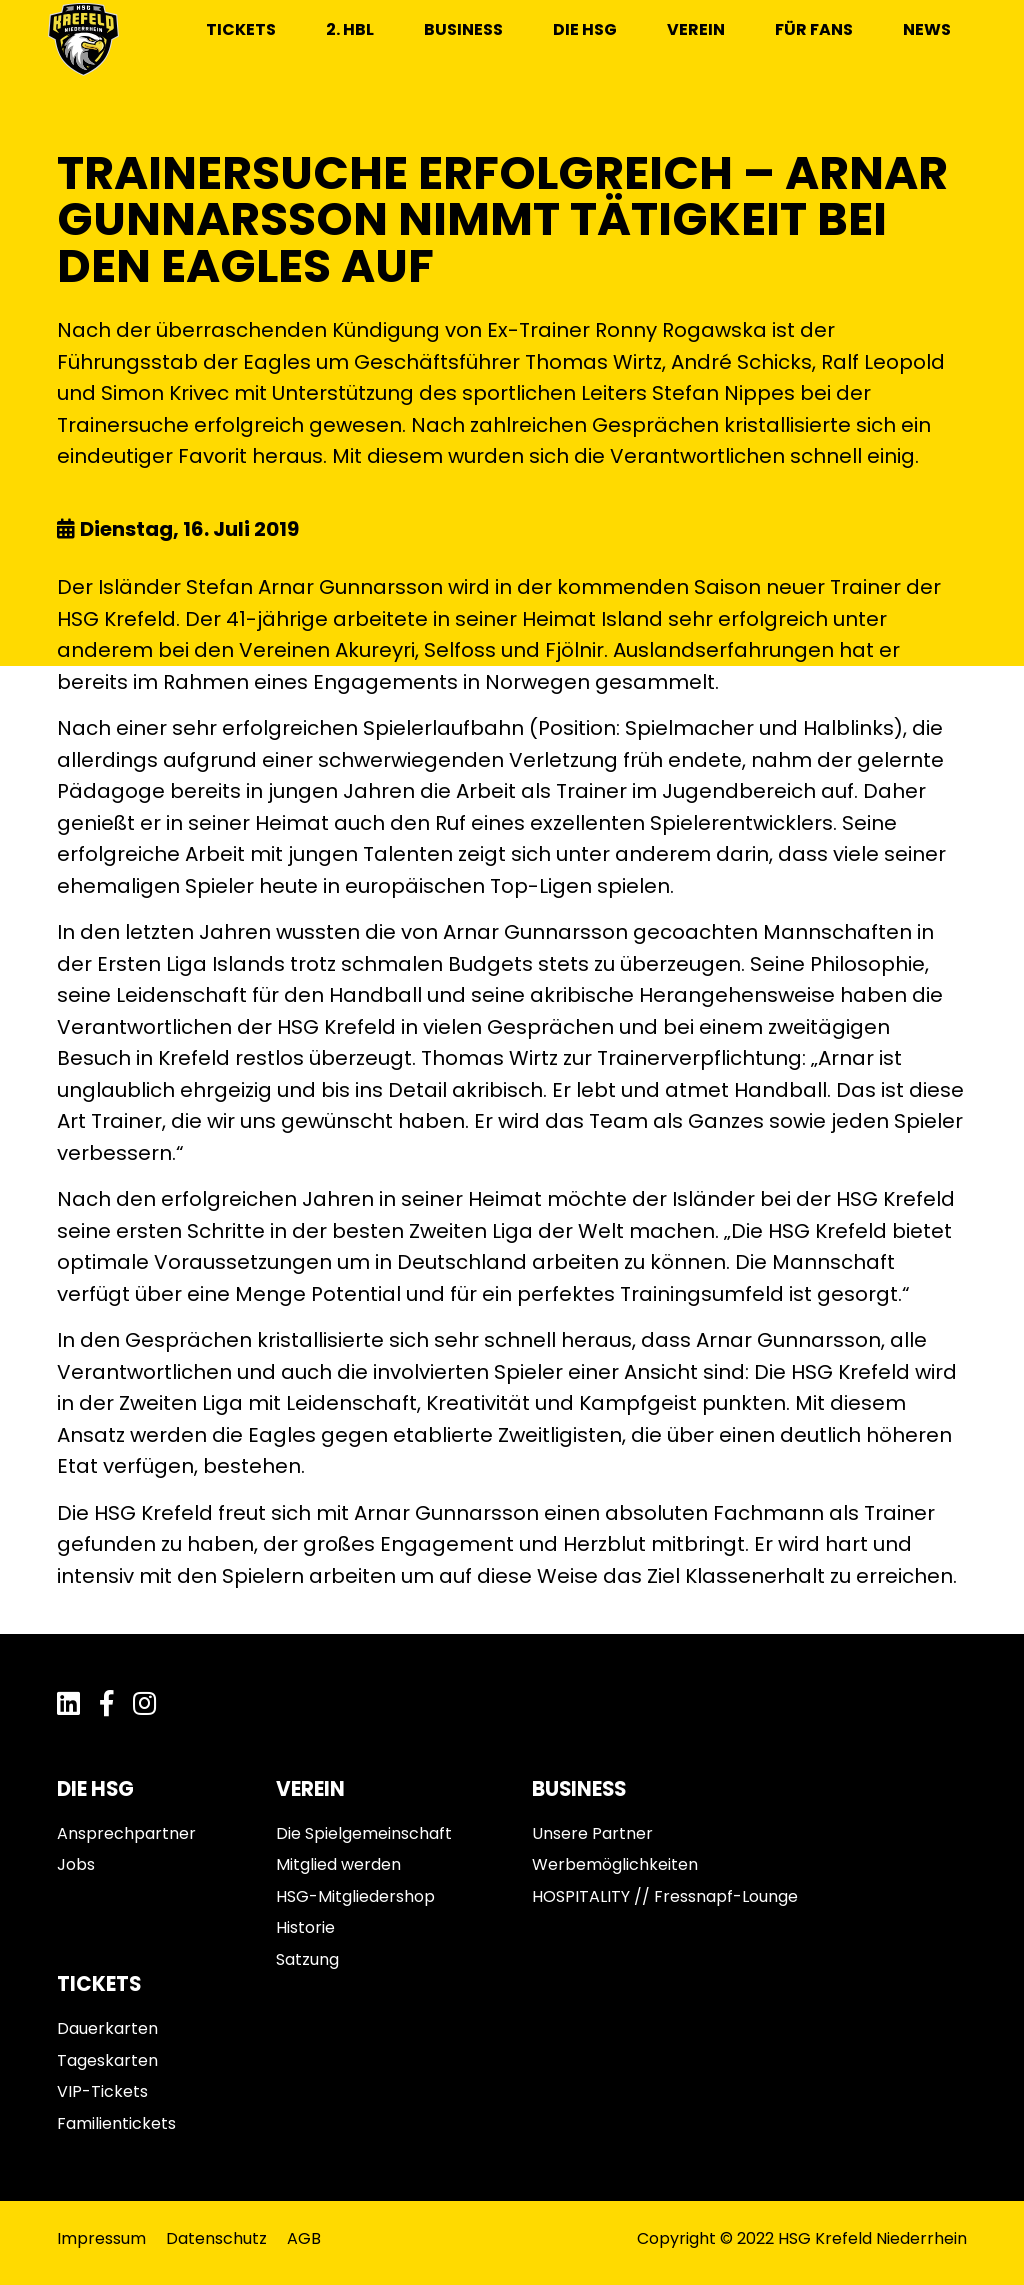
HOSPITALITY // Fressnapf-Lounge (665, 1896)
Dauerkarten (107, 2028)
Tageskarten (107, 2060)
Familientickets (116, 2123)
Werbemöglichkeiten (615, 1864)
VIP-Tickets (102, 2091)
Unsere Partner (592, 1833)
